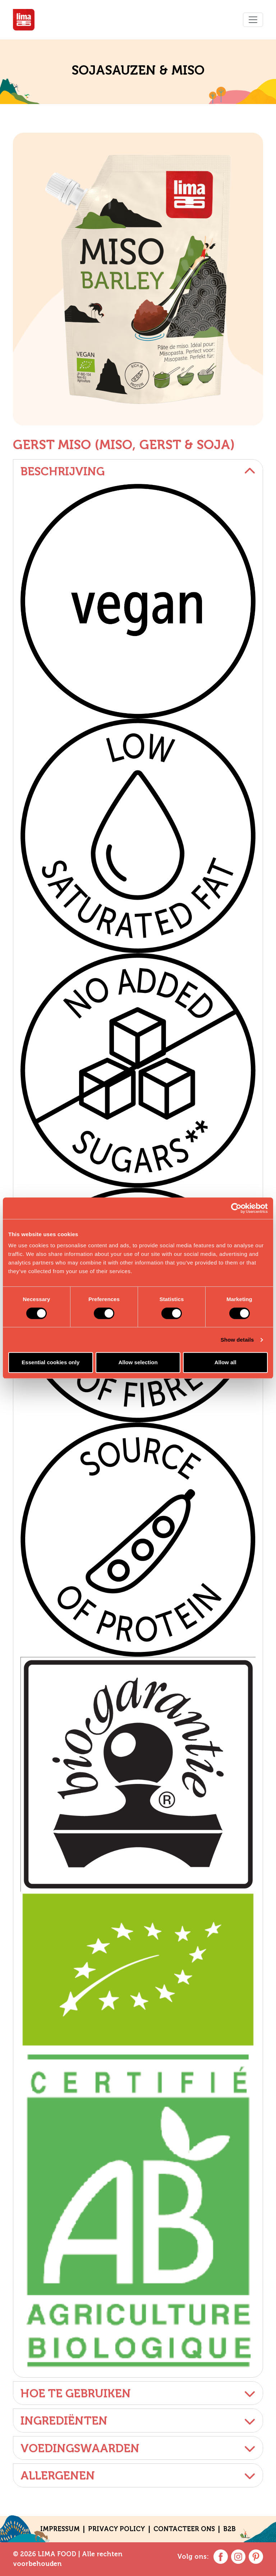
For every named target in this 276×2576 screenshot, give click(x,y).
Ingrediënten (138, 2420)
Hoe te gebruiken (138, 2393)
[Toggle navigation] (253, 20)
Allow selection (137, 1362)
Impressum (60, 2529)
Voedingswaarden (138, 2448)
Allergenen (138, 2475)
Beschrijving (138, 471)
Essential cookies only (50, 1362)
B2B (229, 2529)
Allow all (225, 1362)
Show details (237, 1340)
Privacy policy (116, 2529)
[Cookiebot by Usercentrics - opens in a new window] (236, 1208)
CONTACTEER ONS (184, 2529)
